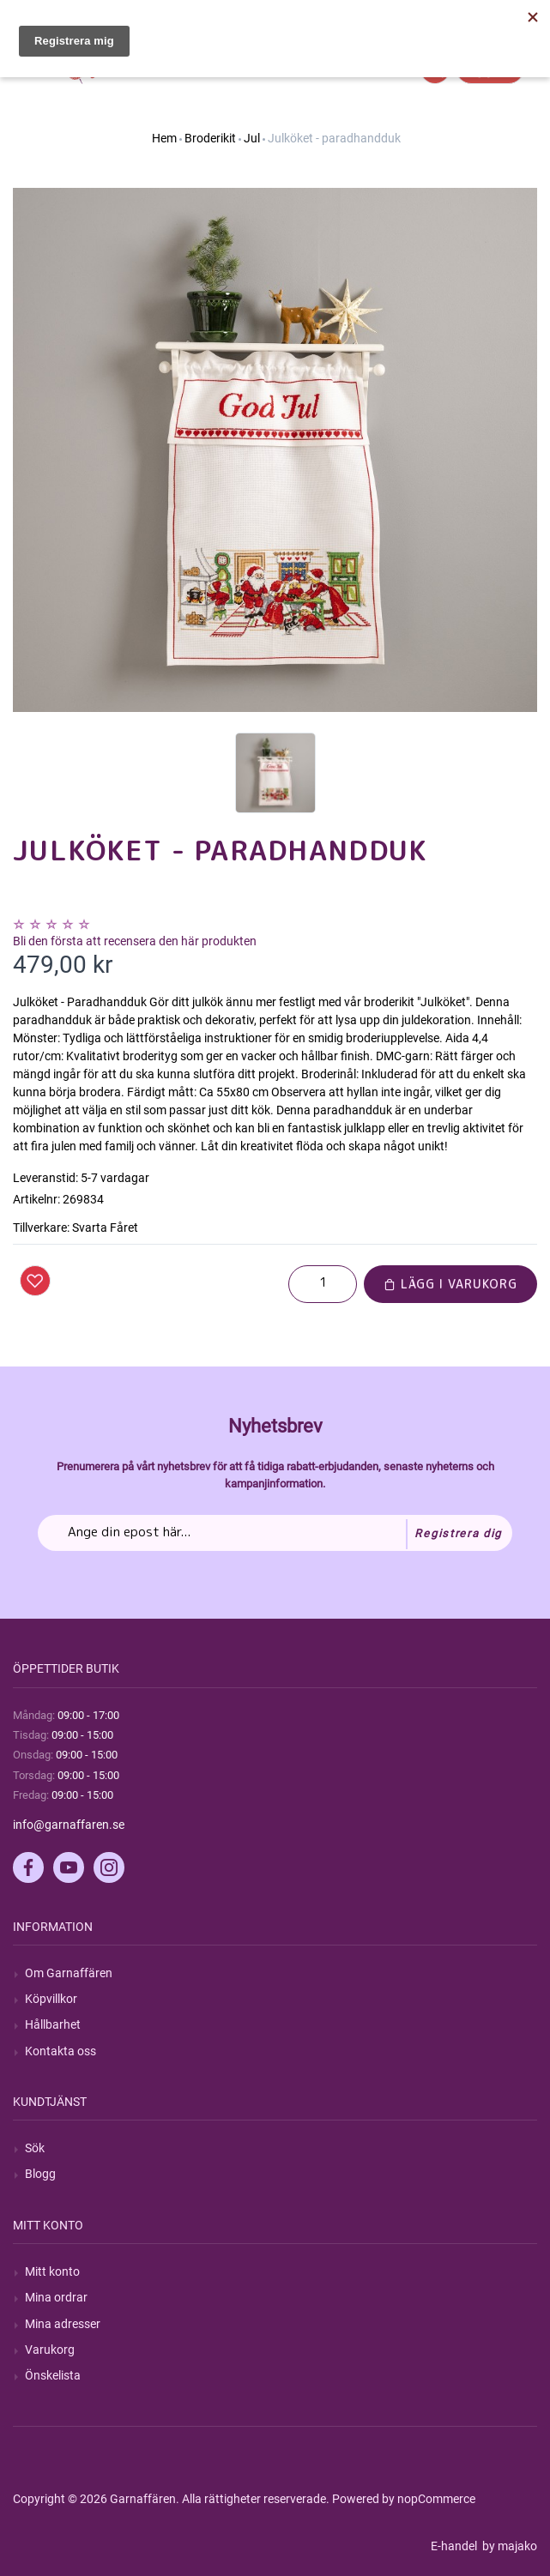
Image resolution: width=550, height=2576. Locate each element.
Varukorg (50, 2349)
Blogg (40, 2174)
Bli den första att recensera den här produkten (135, 941)
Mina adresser (62, 2324)
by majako (508, 2546)
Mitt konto (52, 2271)
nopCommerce (436, 2499)
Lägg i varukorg (450, 1284)
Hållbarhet (53, 2024)
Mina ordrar (56, 2297)
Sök (35, 2148)
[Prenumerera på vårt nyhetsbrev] (275, 1533)
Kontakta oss (60, 2051)
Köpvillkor (51, 1999)
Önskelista (53, 2375)
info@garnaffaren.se (68, 1824)
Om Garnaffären (68, 1973)
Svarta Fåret (105, 1227)
